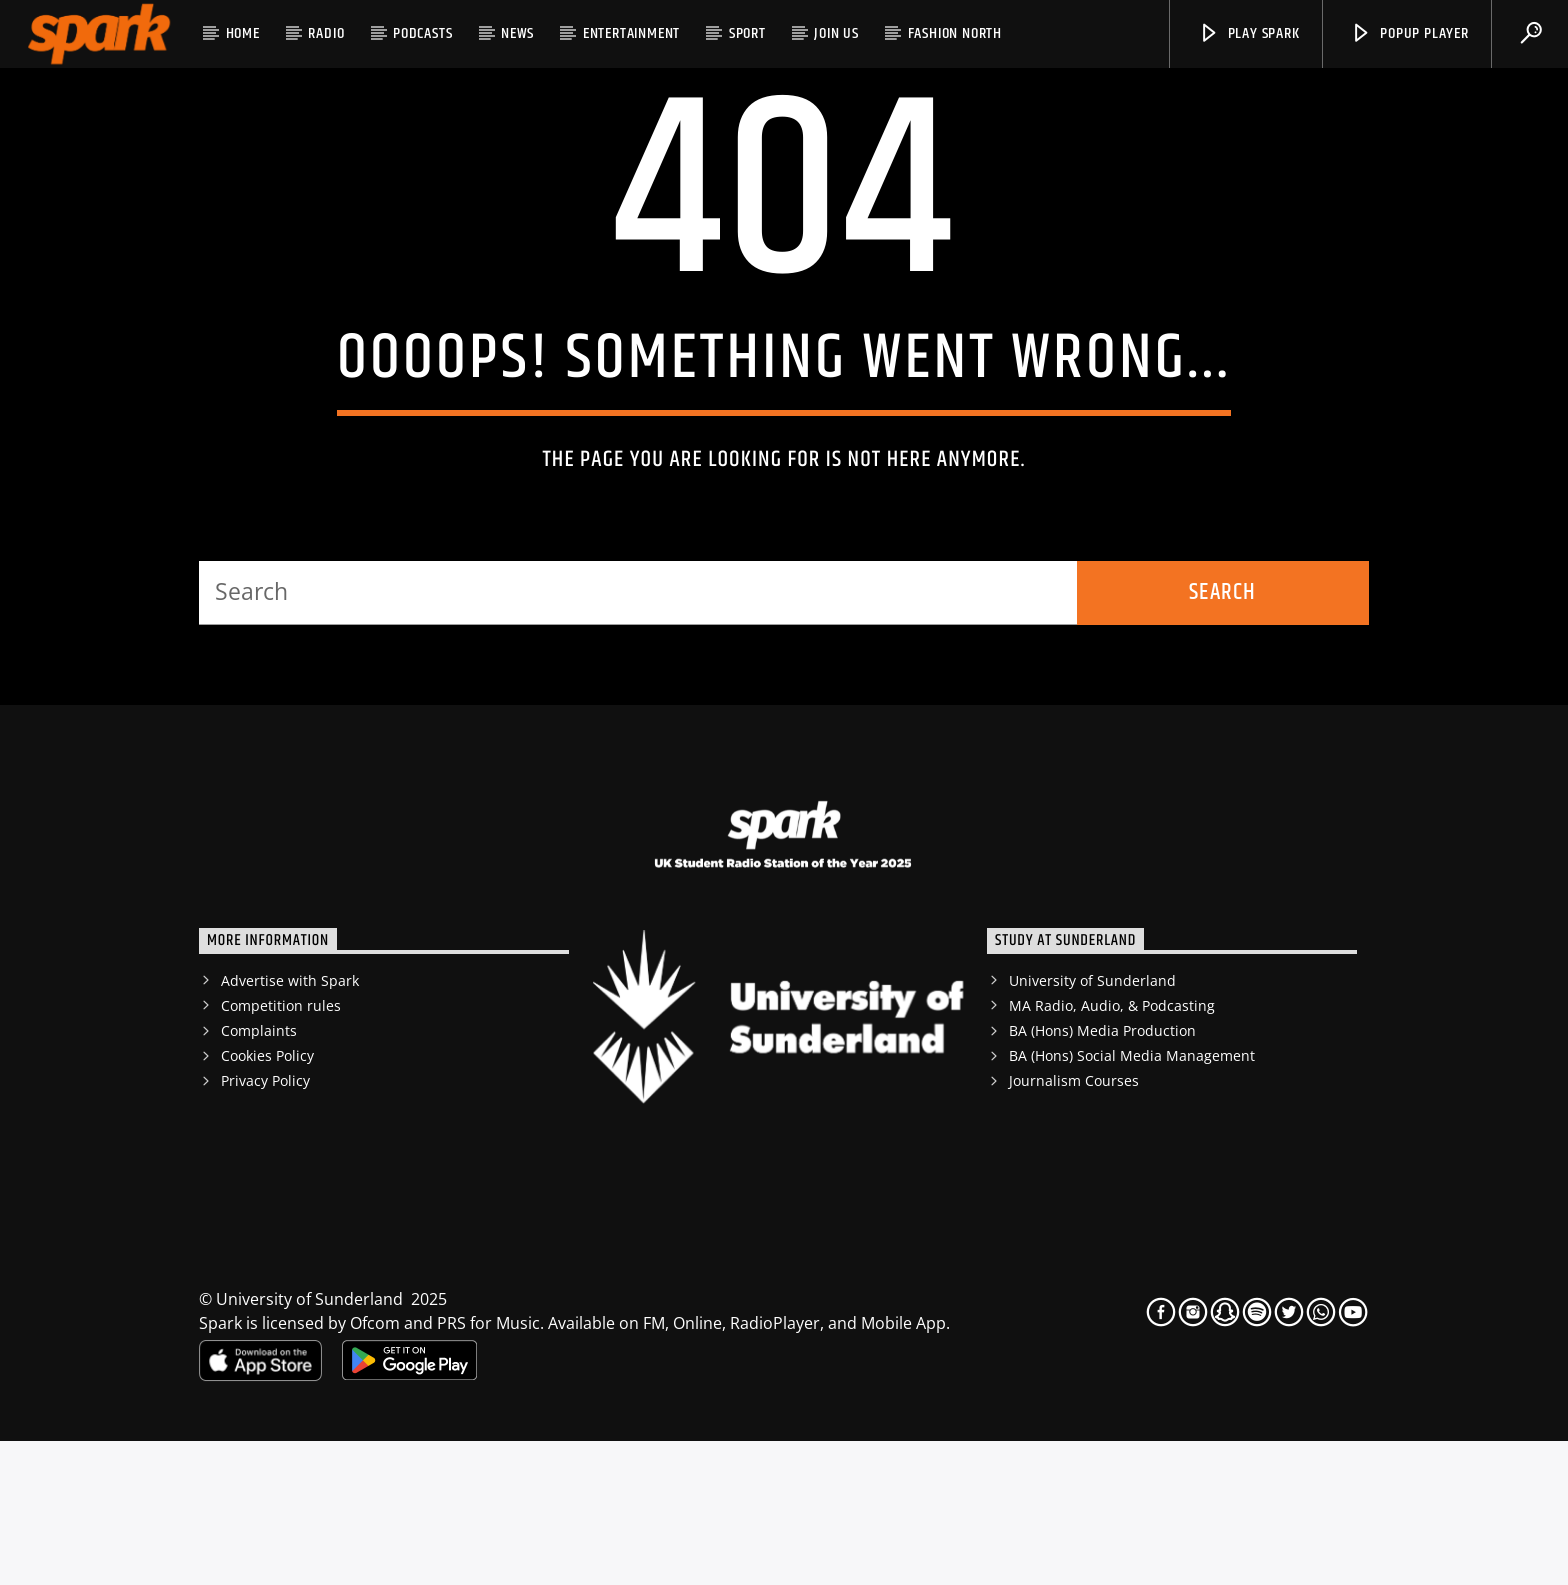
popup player (1409, 33)
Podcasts (422, 33)
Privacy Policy (265, 1224)
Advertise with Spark (290, 1124)
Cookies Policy (267, 1199)
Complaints (259, 1174)
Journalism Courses (1074, 1224)
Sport (747, 33)
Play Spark (1249, 33)
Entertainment (631, 33)
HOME (243, 33)
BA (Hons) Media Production (1102, 1174)
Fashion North (955, 33)
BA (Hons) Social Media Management (1132, 1199)
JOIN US (836, 33)
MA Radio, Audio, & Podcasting (1112, 1149)
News (517, 33)
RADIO (326, 33)
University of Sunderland (1092, 1124)
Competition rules (281, 1149)
